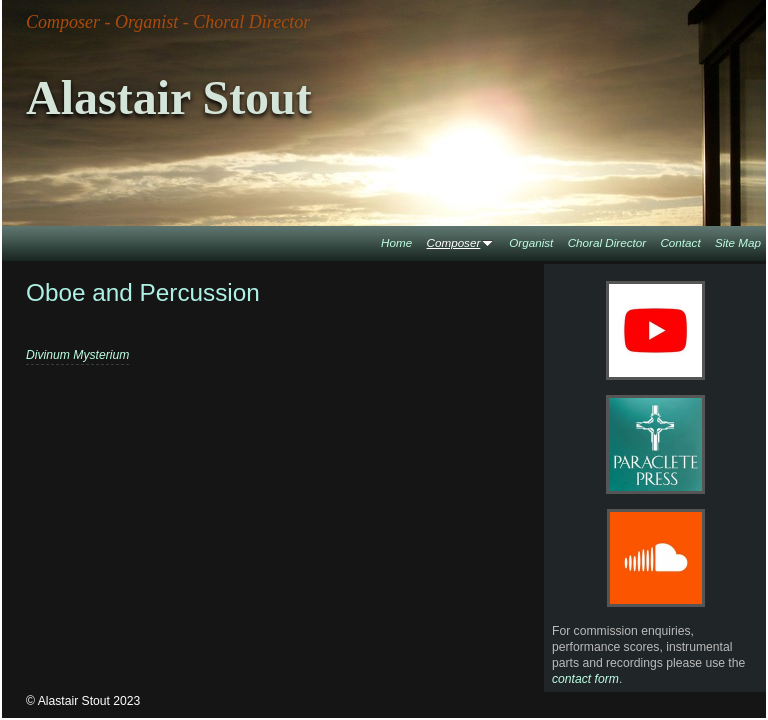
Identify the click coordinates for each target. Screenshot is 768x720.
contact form (585, 679)
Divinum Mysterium (77, 355)
